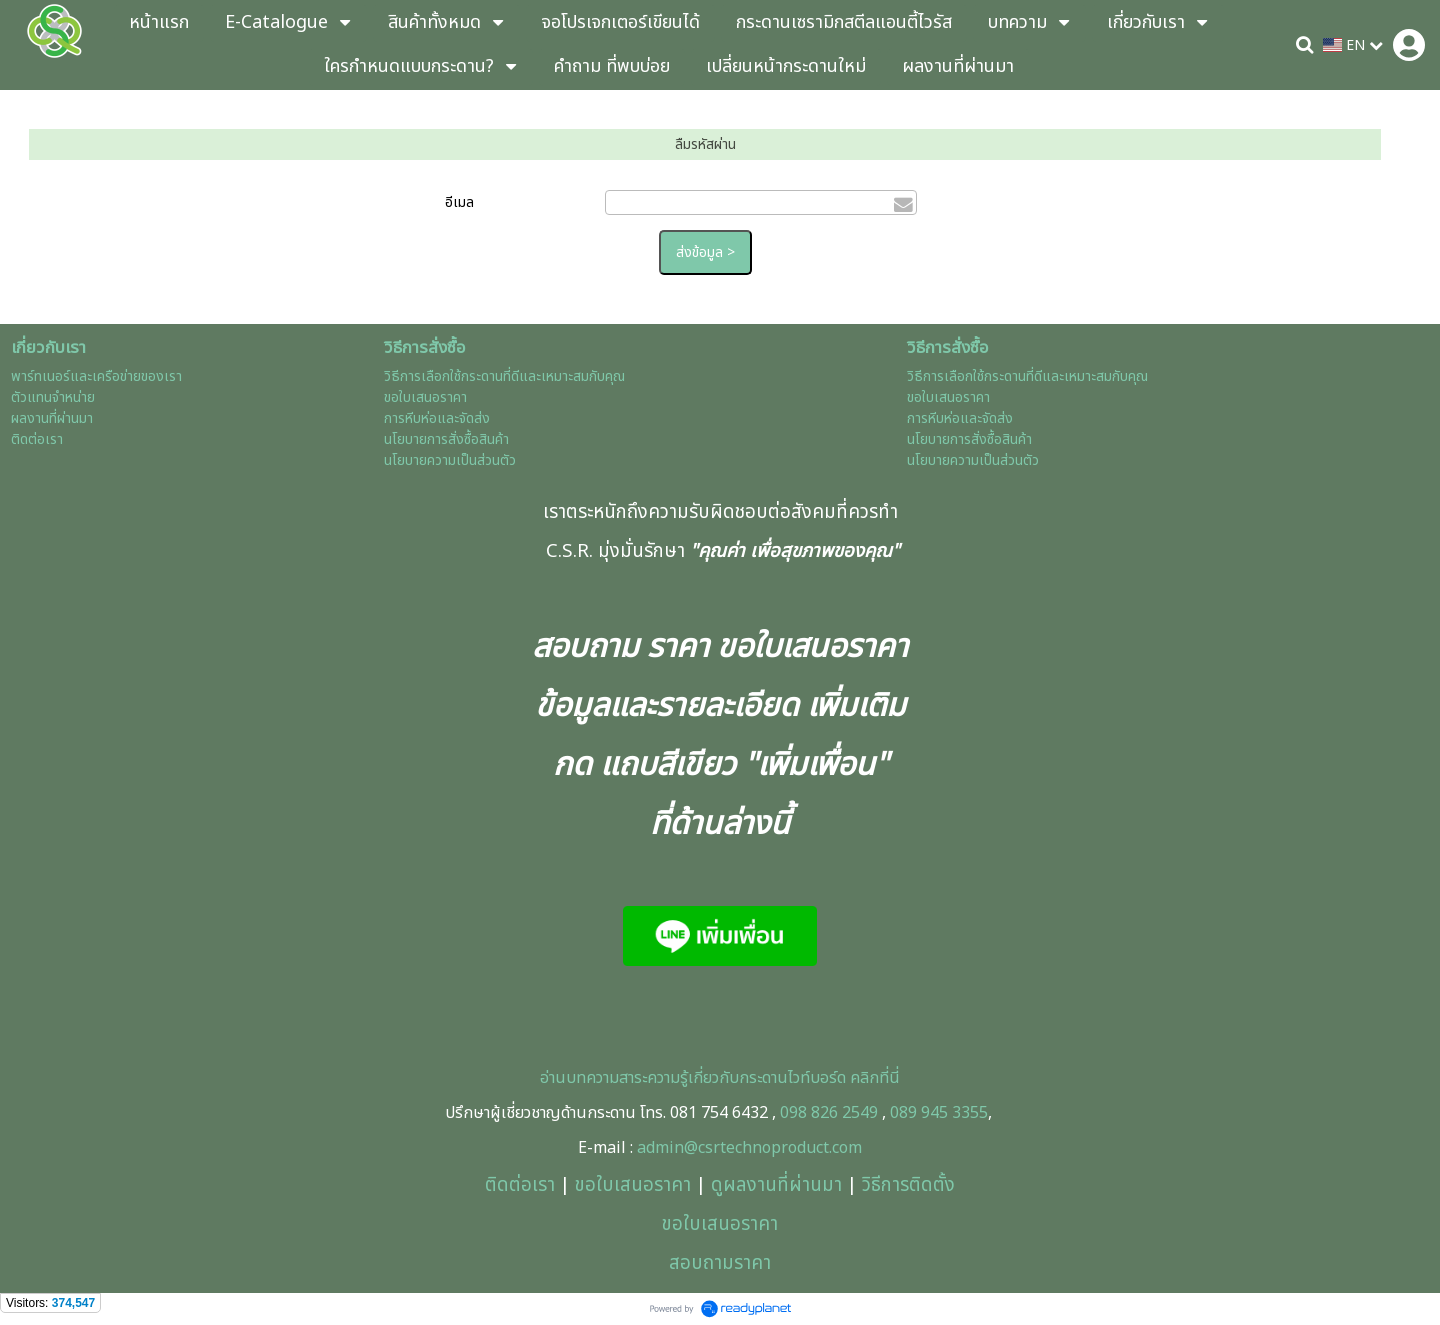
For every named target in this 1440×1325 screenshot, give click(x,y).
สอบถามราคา (720, 1263)
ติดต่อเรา (520, 1185)
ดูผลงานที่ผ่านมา (776, 1185)
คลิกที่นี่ (873, 1078)
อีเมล (459, 202)
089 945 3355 (939, 1113)
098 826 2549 (829, 1113)
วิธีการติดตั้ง (908, 1185)
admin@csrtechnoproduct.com (749, 1148)
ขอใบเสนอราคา (633, 1185)
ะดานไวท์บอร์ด (801, 1078)
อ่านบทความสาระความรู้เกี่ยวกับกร (648, 1078)
